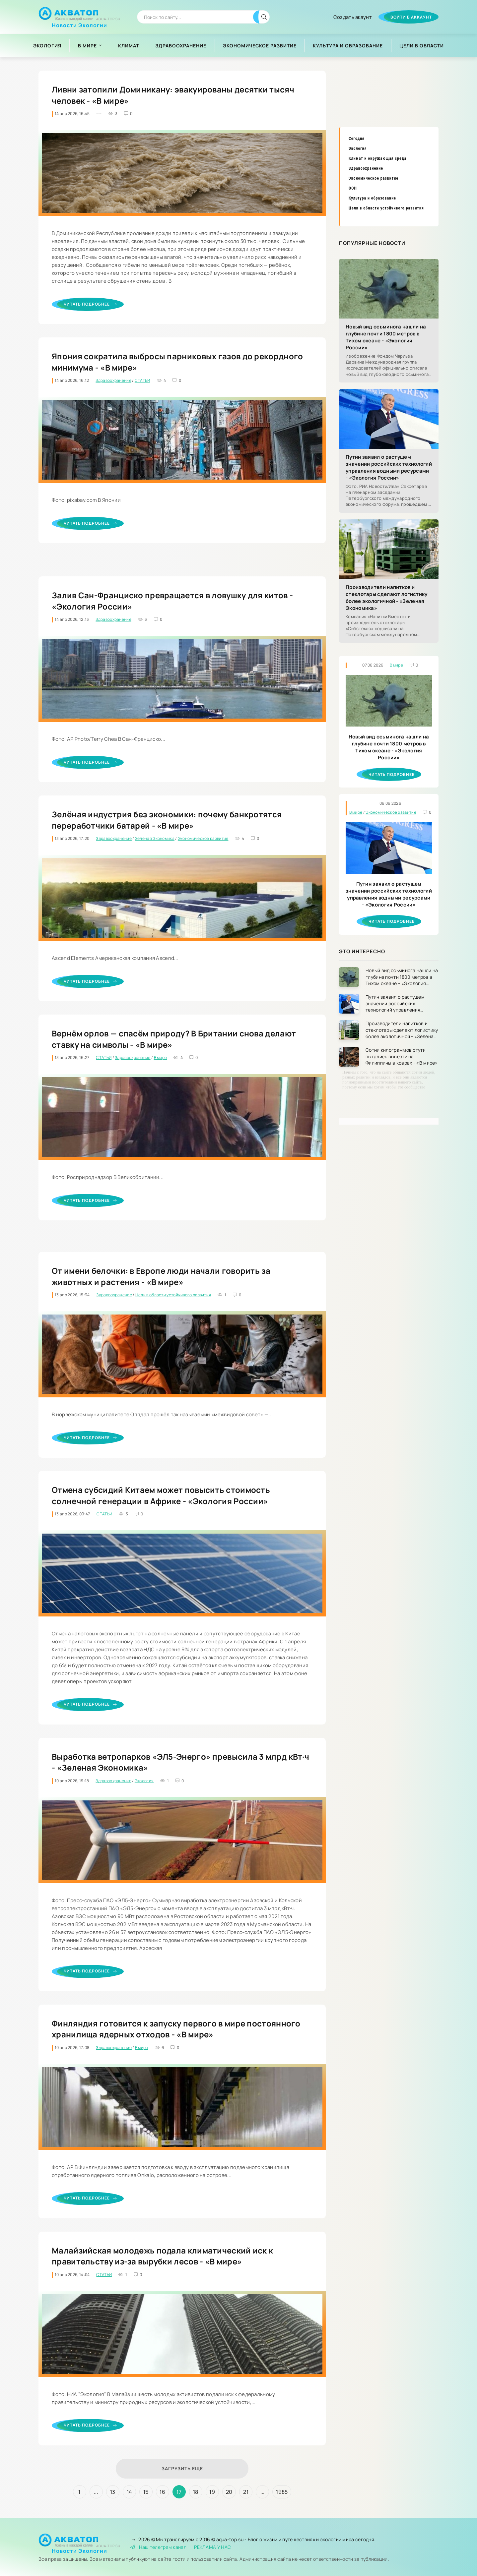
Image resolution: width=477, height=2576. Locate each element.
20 (229, 2491)
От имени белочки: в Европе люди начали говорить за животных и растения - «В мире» (161, 1276)
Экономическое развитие (260, 45)
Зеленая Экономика (154, 838)
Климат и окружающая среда (377, 158)
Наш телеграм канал (158, 2547)
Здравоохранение (180, 45)
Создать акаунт (352, 17)
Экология (47, 45)
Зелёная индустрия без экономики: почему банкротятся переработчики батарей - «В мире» (167, 820)
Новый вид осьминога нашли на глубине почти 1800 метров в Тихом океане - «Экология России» (386, 337)
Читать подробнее (90, 304)
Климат (128, 45)
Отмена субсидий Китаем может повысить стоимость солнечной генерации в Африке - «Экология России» (161, 1495)
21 (245, 2491)
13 (112, 2491)
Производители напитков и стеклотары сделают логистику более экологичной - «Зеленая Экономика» (386, 598)
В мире (87, 45)
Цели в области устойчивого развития (173, 1295)
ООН (353, 188)
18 (195, 2491)
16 (162, 2491)
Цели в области (421, 45)
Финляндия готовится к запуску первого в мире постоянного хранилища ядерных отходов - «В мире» (176, 2029)
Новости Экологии (79, 23)
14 (129, 2491)
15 (146, 2491)
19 (212, 2491)
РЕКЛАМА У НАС (212, 2547)
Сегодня (357, 138)
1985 (282, 2491)
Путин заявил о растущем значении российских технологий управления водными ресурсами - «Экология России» (389, 467)
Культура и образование (348, 45)
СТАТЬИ (142, 380)
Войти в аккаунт (411, 17)
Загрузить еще (182, 2468)
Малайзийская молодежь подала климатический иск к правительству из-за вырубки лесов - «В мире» (162, 2256)
